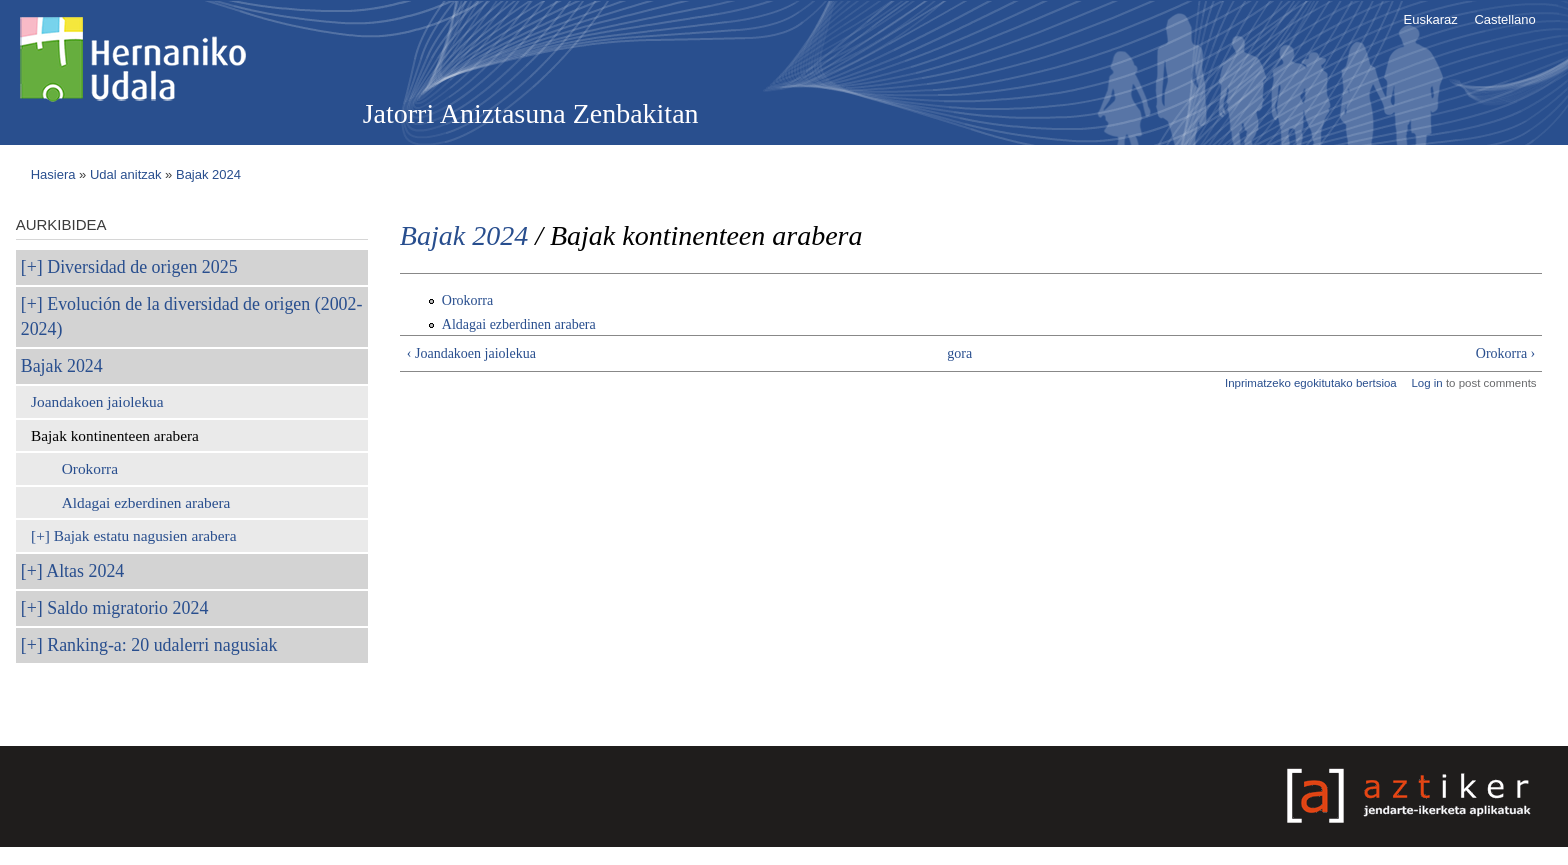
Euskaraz (1431, 19)
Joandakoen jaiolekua (97, 401)
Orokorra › (1505, 353)
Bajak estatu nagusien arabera (145, 535)
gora (959, 353)
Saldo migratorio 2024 (127, 608)
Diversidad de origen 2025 (142, 267)
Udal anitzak (126, 174)
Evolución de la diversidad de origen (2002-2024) (192, 316)
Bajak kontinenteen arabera (115, 435)
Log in (1426, 383)
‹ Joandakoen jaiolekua (471, 353)
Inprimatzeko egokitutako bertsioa (1311, 383)
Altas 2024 (85, 571)
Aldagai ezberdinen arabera (146, 502)
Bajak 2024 (208, 174)
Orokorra (90, 468)
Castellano (1504, 19)
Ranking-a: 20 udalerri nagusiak (162, 645)
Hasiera (53, 174)
